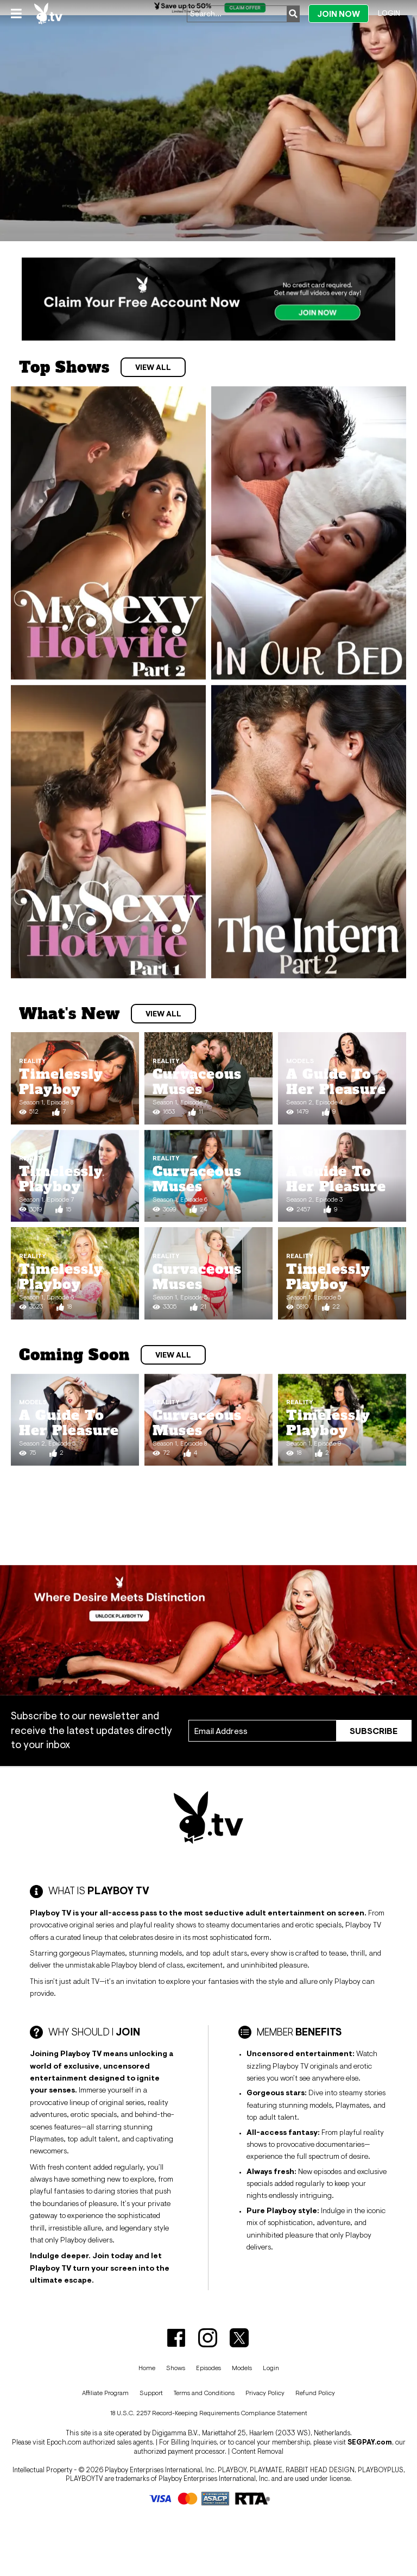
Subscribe (374, 1730)
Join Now (338, 14)
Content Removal (257, 2451)
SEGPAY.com (370, 2442)
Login (389, 13)
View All (153, 367)
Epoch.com (64, 2442)
